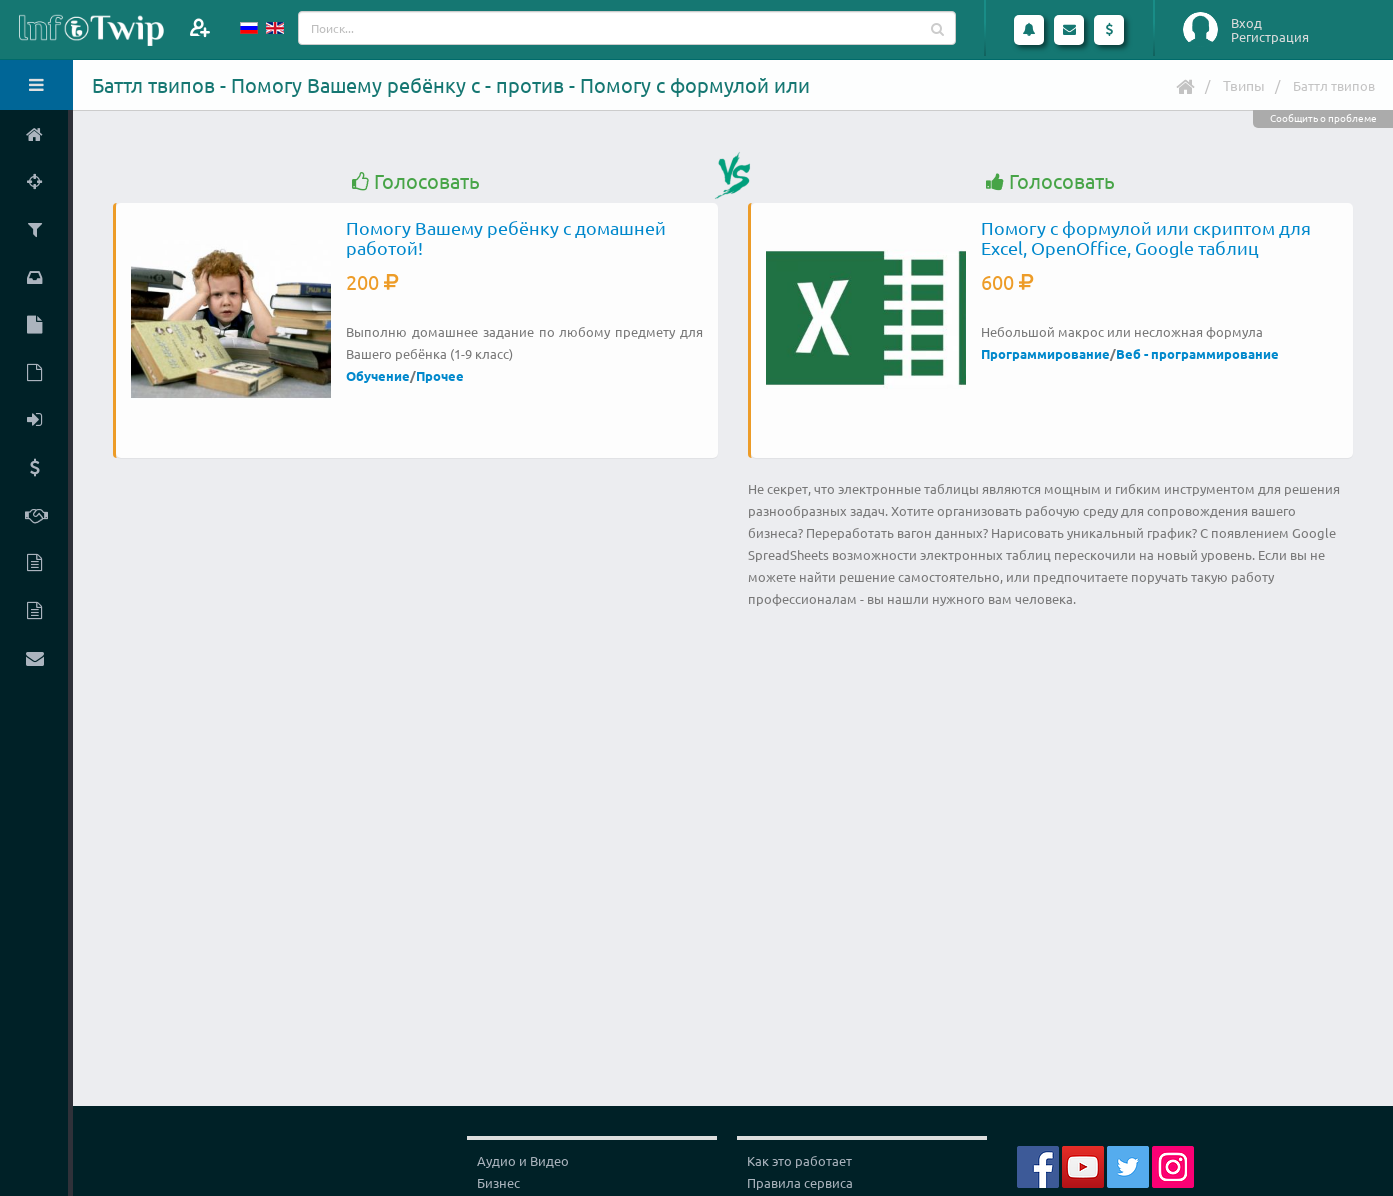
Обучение (378, 375)
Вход (1246, 23)
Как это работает (799, 1160)
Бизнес (498, 1182)
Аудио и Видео (523, 1160)
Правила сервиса (800, 1182)
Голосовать (416, 181)
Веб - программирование (1197, 353)
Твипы (1244, 85)
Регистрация (1270, 37)
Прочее (440, 375)
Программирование (1045, 353)
